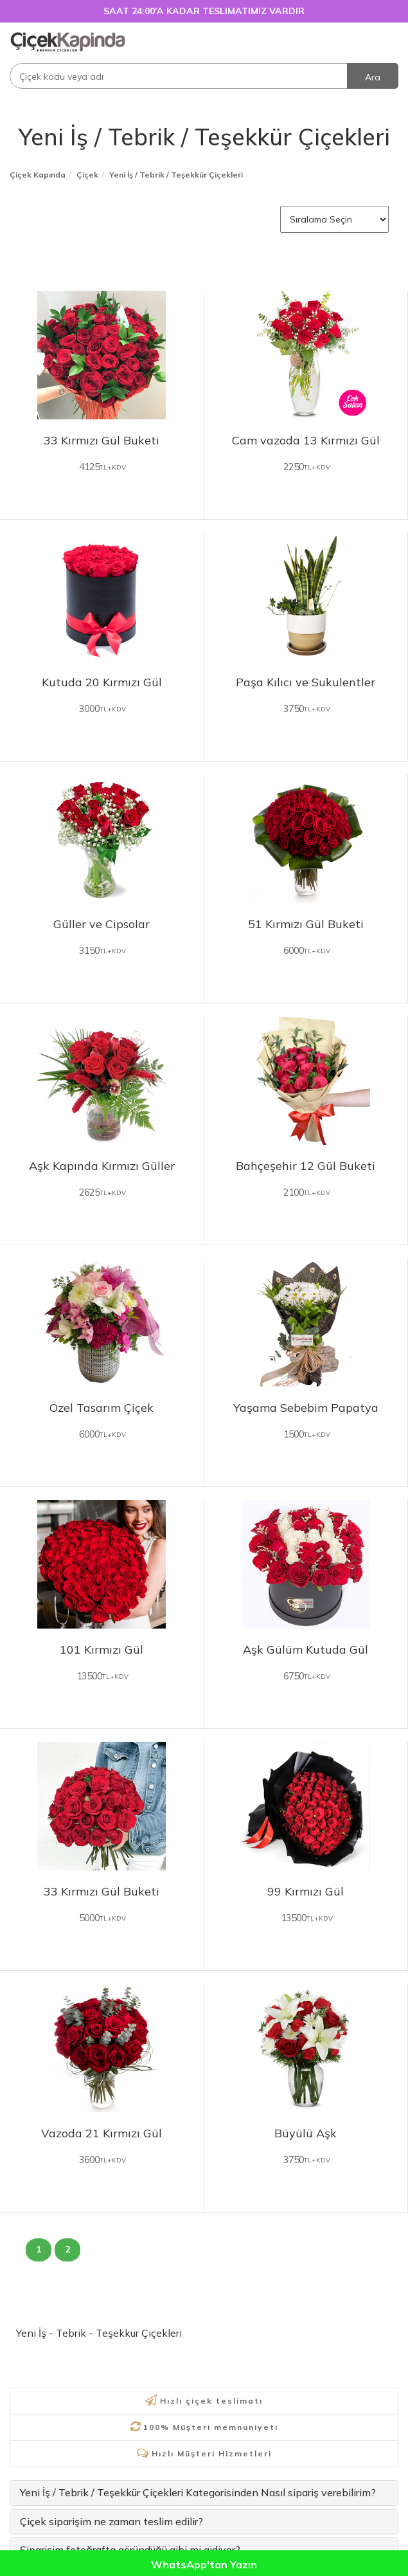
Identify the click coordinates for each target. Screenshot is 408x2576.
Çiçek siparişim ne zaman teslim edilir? (111, 2521)
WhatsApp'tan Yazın (204, 2564)
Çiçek (87, 174)
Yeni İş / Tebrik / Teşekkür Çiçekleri (204, 136)
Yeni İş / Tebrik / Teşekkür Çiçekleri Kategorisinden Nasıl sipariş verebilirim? (198, 2492)
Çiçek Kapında (38, 174)
